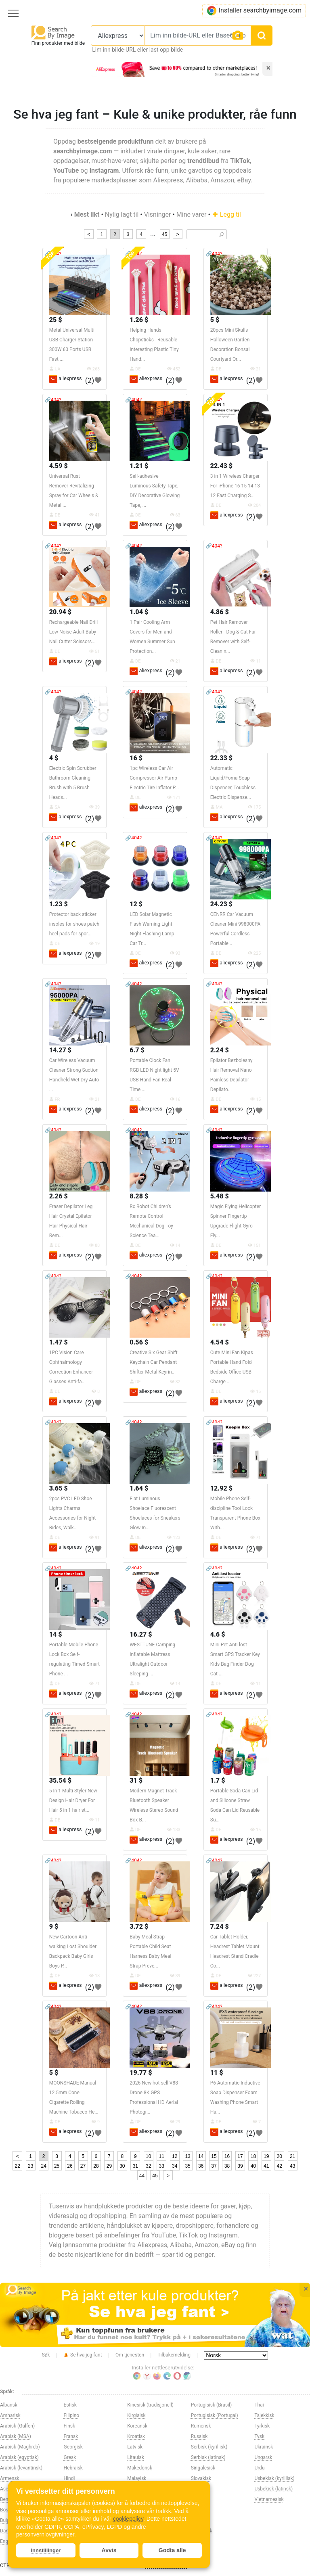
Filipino (72, 2415)
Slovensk (200, 2489)
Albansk (8, 2405)
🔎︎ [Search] (221, 235)
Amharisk (10, 2415)
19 (266, 2156)
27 (83, 2166)
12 (174, 2156)
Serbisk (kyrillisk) (209, 2447)
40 (253, 2166)
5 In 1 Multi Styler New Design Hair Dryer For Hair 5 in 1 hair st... (73, 1800)
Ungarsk (263, 2457)
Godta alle (172, 2550)
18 (253, 2156)
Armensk (9, 2478)
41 (266, 2166)
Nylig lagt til (122, 214)
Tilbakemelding (173, 2355)
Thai (259, 2405)
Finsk (69, 2426)
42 (279, 2166)
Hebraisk (73, 2468)
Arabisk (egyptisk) (19, 2457)
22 (17, 2166)
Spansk (199, 2499)
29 (109, 2166)
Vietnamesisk (268, 2499)
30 (122, 2166)
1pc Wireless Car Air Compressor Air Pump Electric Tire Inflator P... (154, 777)
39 (240, 2166)
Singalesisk (203, 2468)
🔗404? (214, 254)
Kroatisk (136, 2436)
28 (95, 2166)
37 (213, 2166)
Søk (46, 2355)
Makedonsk (139, 2468)
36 (200, 2166)
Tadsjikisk (201, 2531)
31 (135, 2166)
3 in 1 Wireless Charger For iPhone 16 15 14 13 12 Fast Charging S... (235, 485)
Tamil (197, 2541)
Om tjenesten (129, 2355)
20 (279, 2156)
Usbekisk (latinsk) (273, 2489)
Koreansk (137, 2426)
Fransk (71, 2436)
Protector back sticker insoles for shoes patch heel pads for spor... (74, 924)
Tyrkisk (262, 2426)
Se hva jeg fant (82, 2355)
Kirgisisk (136, 2415)
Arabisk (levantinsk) (21, 2468)
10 (148, 2156)
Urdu (259, 2468)
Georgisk (73, 2447)
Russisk (199, 2436)
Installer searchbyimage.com (254, 11)
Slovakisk (201, 2478)
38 (227, 2166)
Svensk (198, 2510)
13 (187, 2156)
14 (200, 2156)
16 (227, 2156)
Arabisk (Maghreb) (20, 2447)
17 (240, 2156)
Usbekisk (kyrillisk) (274, 2478)
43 (292, 2166)
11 (161, 2156)
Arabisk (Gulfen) (17, 2426)
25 (56, 2166)
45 (164, 234)
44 (142, 2176)
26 (69, 2166)
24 (43, 2166)
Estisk (70, 2405)
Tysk (259, 2436)
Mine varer (191, 214)
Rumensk (201, 2426)
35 (187, 2166)
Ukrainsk (263, 2447)
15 (213, 2156)
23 (30, 2166)
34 (174, 2166)
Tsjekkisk (264, 2415)
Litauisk (135, 2457)
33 (161, 2166)
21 (292, 2156)
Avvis (109, 2550)
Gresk (70, 2457)
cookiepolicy (128, 2518)
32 (148, 2166)
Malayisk (136, 2478)
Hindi (69, 2478)
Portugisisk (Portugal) (214, 2415)
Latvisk (134, 2447)
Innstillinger (46, 2550)
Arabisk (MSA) (15, 2436)
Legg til (226, 214)
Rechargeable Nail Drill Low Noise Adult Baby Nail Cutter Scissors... (73, 631)
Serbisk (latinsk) (208, 2457)
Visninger (157, 214)
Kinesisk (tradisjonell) (150, 2405)
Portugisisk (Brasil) (211, 2405)
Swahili (198, 2520)
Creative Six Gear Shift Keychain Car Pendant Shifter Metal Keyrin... (153, 1362)
